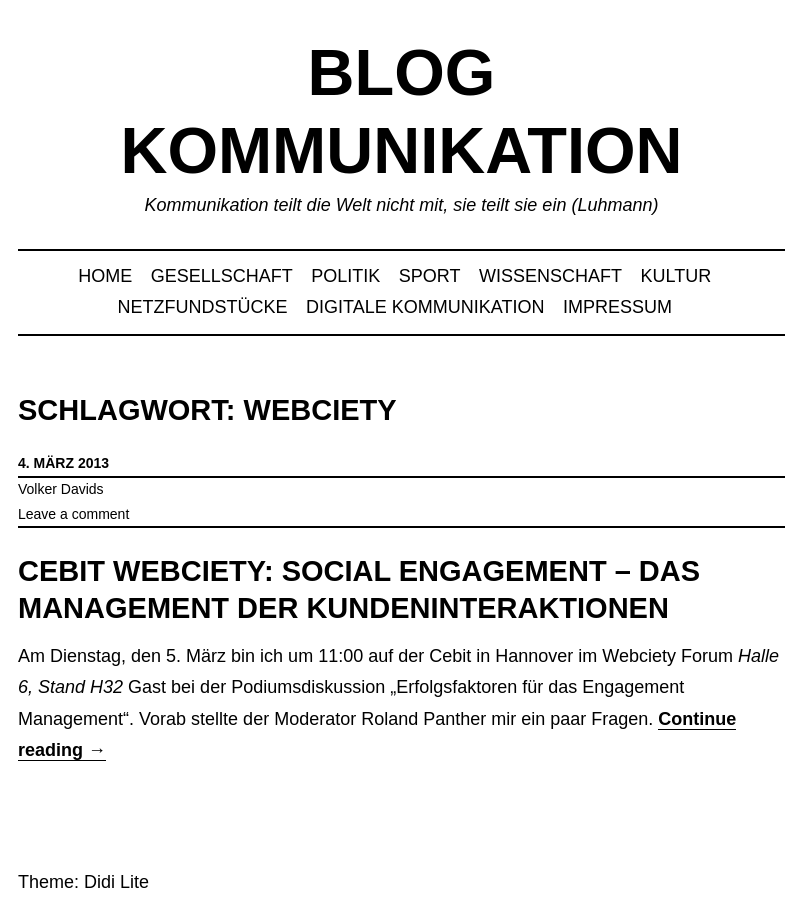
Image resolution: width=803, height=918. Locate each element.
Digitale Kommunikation (425, 307)
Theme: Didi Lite (83, 882)
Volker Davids (61, 489)
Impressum (617, 307)
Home (105, 276)
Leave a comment (73, 514)
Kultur (676, 276)
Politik (345, 276)
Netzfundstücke (203, 307)
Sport (430, 276)
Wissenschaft (550, 276)
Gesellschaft (222, 276)
